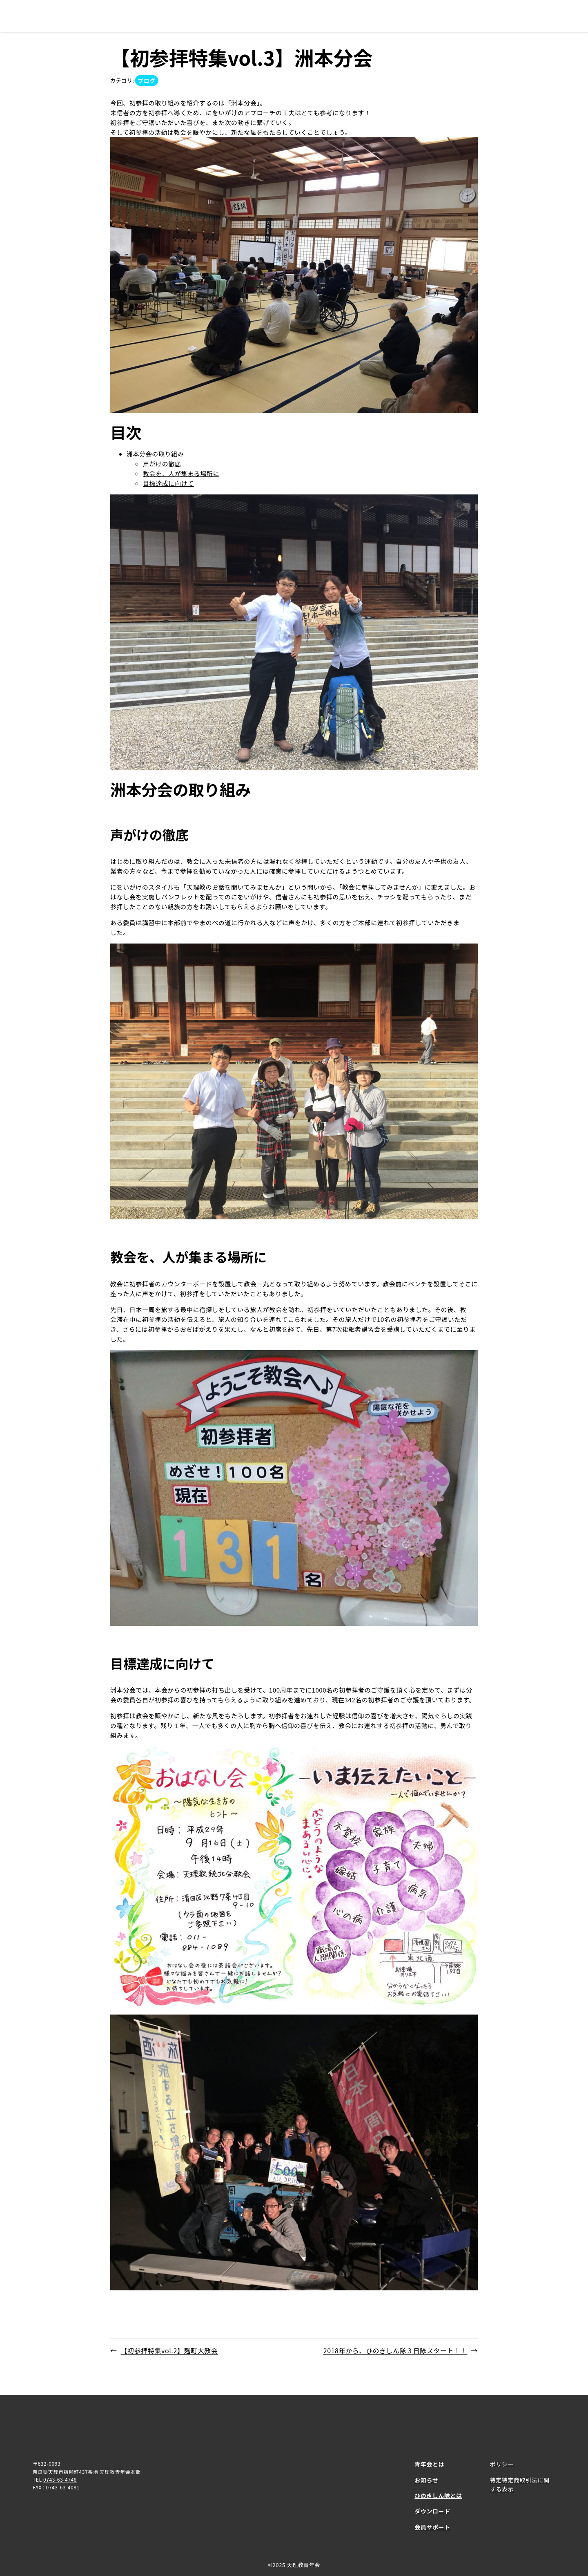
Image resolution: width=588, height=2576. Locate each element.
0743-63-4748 (60, 2479)
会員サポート (432, 2527)
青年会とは (429, 2464)
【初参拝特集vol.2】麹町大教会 (169, 2350)
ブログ (147, 80)
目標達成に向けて (168, 483)
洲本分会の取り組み (155, 453)
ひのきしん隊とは (438, 2495)
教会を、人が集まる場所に (181, 473)
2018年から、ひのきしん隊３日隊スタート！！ (395, 2350)
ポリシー (502, 2464)
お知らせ (426, 2480)
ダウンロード (432, 2511)
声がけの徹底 (162, 463)
